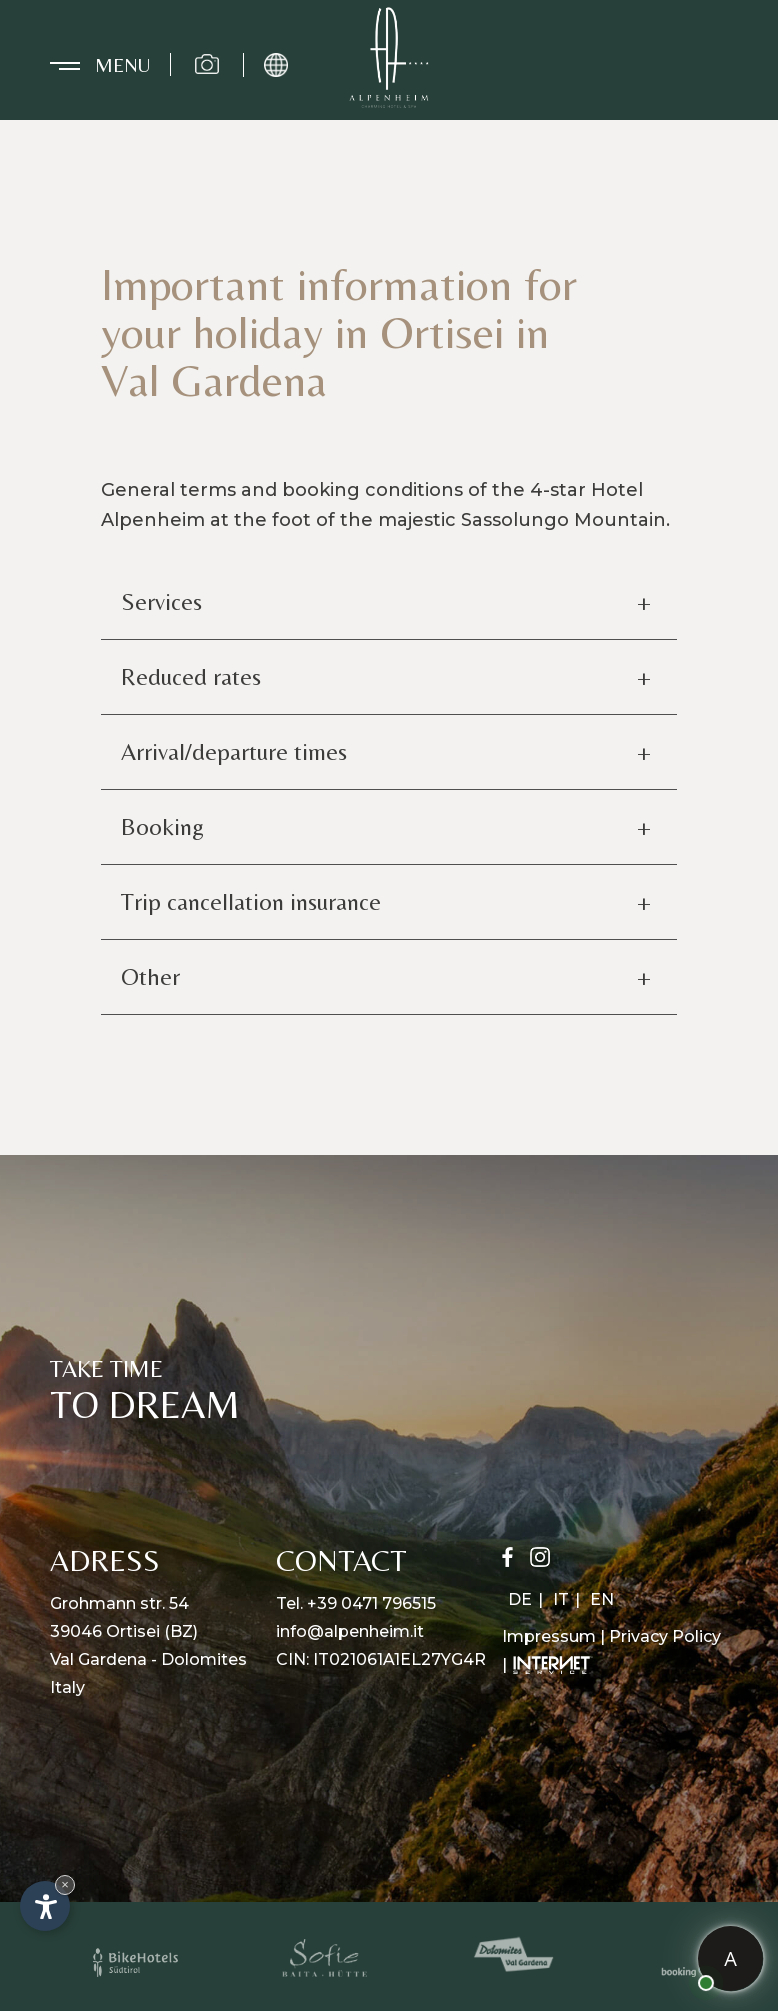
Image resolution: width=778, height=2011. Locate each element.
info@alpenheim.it (350, 1631)
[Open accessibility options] (45, 1906)
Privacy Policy (665, 1636)
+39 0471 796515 (371, 1603)
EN (602, 1599)
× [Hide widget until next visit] (65, 1884)
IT (561, 1599)
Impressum (549, 1636)
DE (520, 1599)
